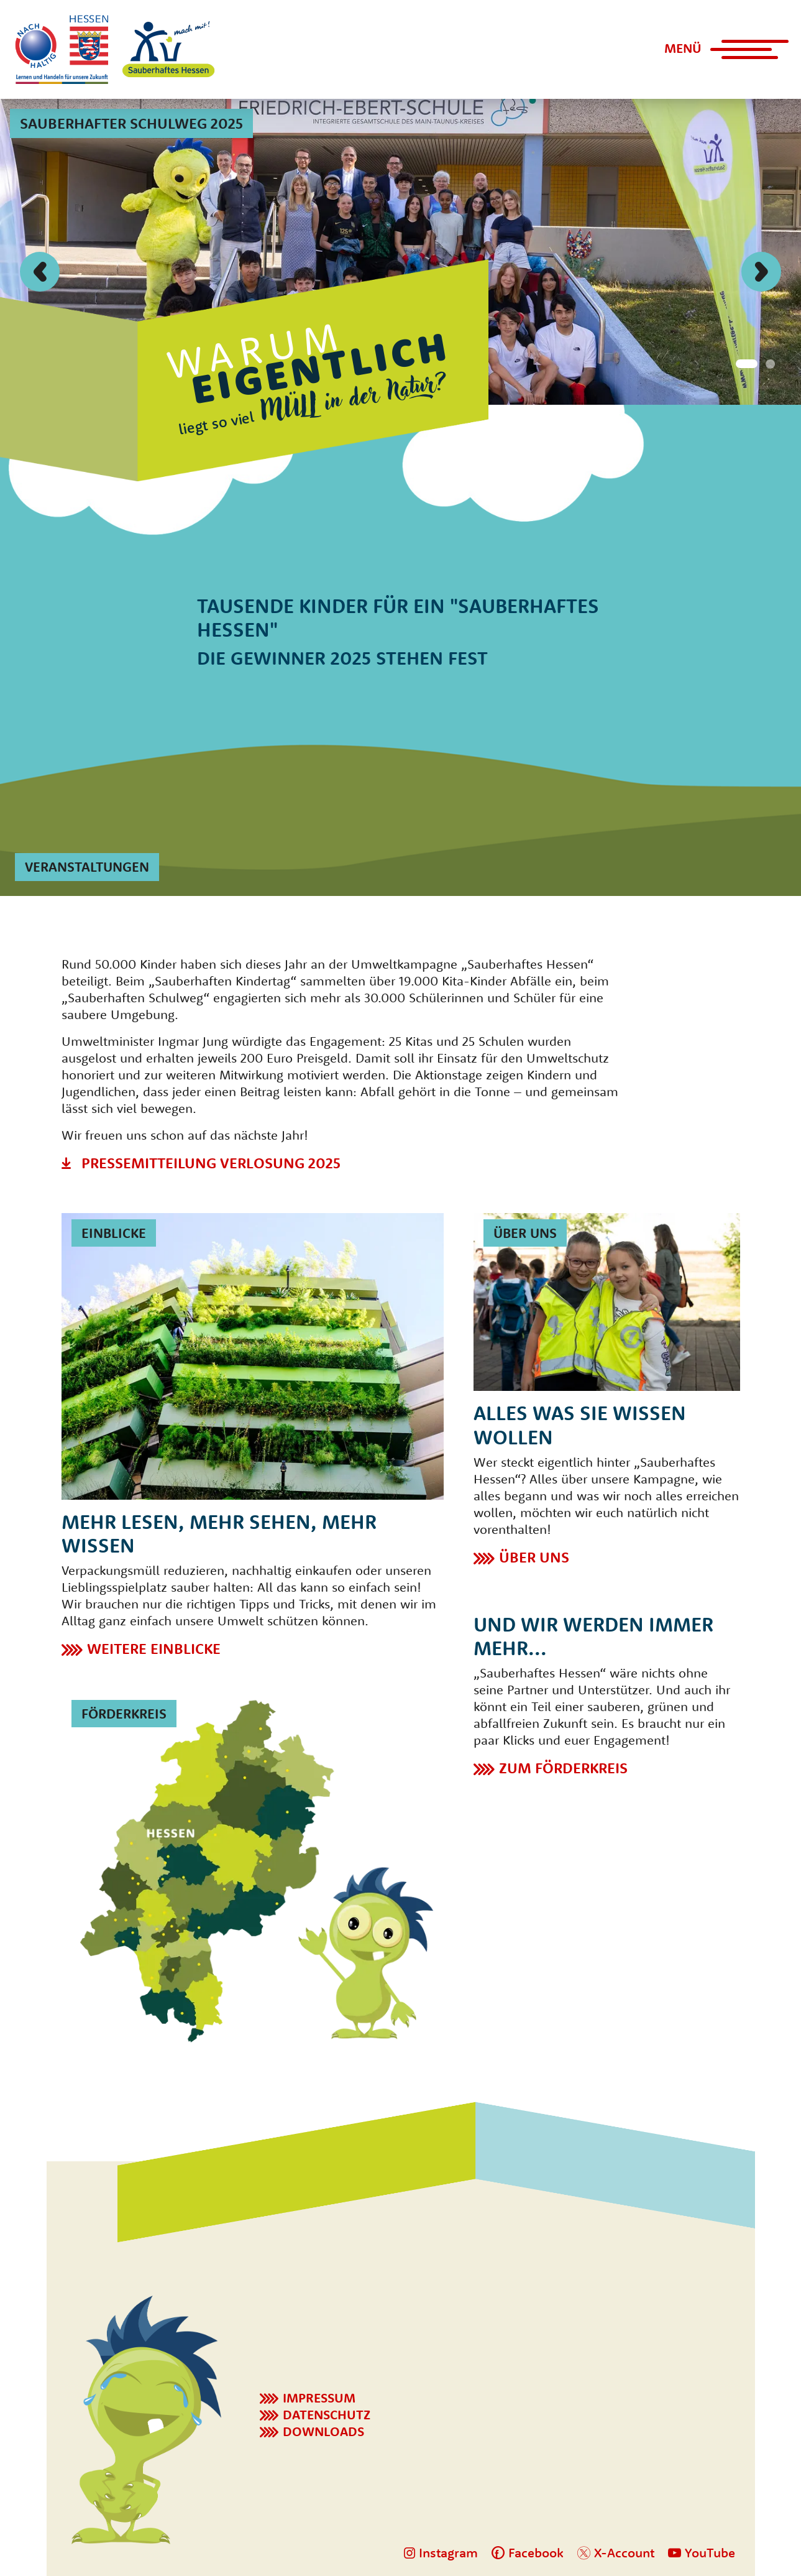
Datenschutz (326, 2414)
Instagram (441, 2552)
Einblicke (113, 1233)
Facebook (528, 2552)
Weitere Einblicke (154, 1648)
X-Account (615, 2552)
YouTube (701, 2552)
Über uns (525, 1233)
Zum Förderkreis (563, 1767)
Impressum (319, 2397)
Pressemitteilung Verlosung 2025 (211, 1162)
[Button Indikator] (744, 362)
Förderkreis (124, 1713)
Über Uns (534, 1557)
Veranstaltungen (87, 866)
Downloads (323, 2431)
